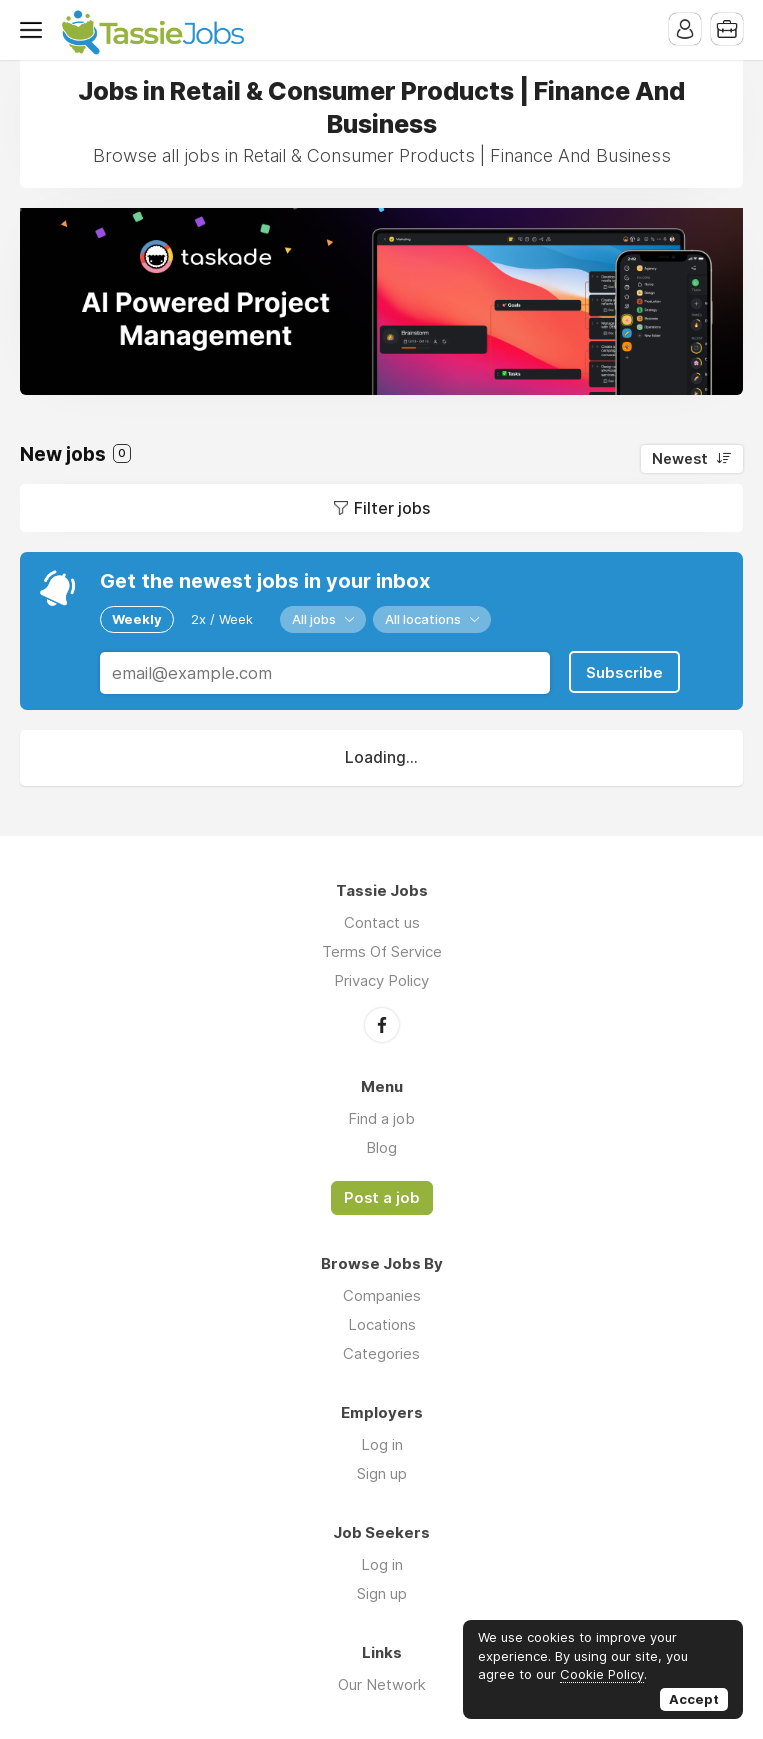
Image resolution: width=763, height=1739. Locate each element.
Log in (382, 1444)
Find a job (381, 1118)
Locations (382, 1324)
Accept (694, 1699)
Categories (381, 1353)
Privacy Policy (381, 980)
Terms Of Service (382, 951)
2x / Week (222, 619)
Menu (35, 30)
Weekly (137, 619)
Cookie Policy (602, 1674)
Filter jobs (392, 508)
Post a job (382, 1198)
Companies (382, 1295)
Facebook (382, 1025)
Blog (381, 1147)
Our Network (382, 1684)
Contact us (382, 922)
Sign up (382, 1473)
